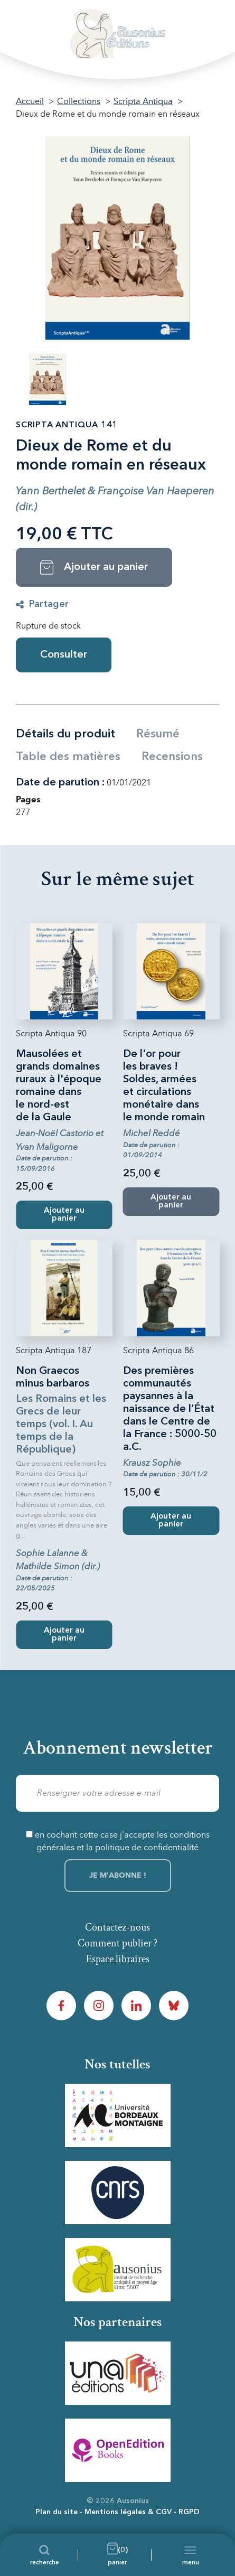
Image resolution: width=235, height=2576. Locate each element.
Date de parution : (60, 783)
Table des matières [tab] (68, 757)
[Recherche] (45, 2554)
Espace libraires (117, 1959)
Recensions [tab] (172, 757)
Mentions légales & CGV (128, 2512)
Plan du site (56, 2512)
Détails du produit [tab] (65, 734)
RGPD (189, 2512)
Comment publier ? (117, 1943)
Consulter (63, 655)
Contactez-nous (117, 1927)
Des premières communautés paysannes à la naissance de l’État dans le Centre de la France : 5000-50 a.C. (170, 1409)
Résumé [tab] (158, 734)
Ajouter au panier (64, 1215)
